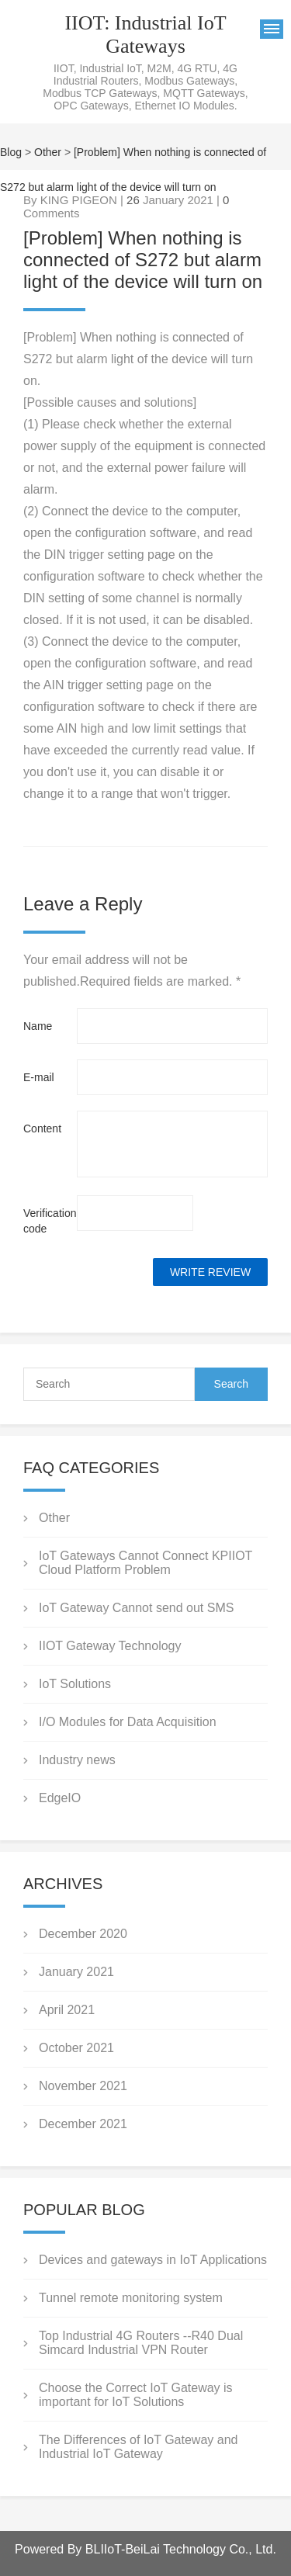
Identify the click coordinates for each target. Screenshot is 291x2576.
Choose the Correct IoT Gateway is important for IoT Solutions (136, 2394)
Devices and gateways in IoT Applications (153, 2259)
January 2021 (76, 1971)
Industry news (77, 1759)
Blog (11, 152)
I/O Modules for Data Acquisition (128, 1721)
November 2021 (83, 2085)
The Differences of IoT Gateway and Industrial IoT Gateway (138, 2446)
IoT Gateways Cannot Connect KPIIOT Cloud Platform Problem (145, 1562)
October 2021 (76, 2047)
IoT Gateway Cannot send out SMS (136, 1607)
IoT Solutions (75, 1683)
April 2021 (67, 2009)
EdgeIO (60, 1798)
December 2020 (83, 1933)
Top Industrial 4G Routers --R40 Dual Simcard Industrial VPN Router (141, 2342)
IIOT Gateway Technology (110, 1645)
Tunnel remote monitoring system (131, 2297)
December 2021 (83, 2123)
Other (47, 152)
